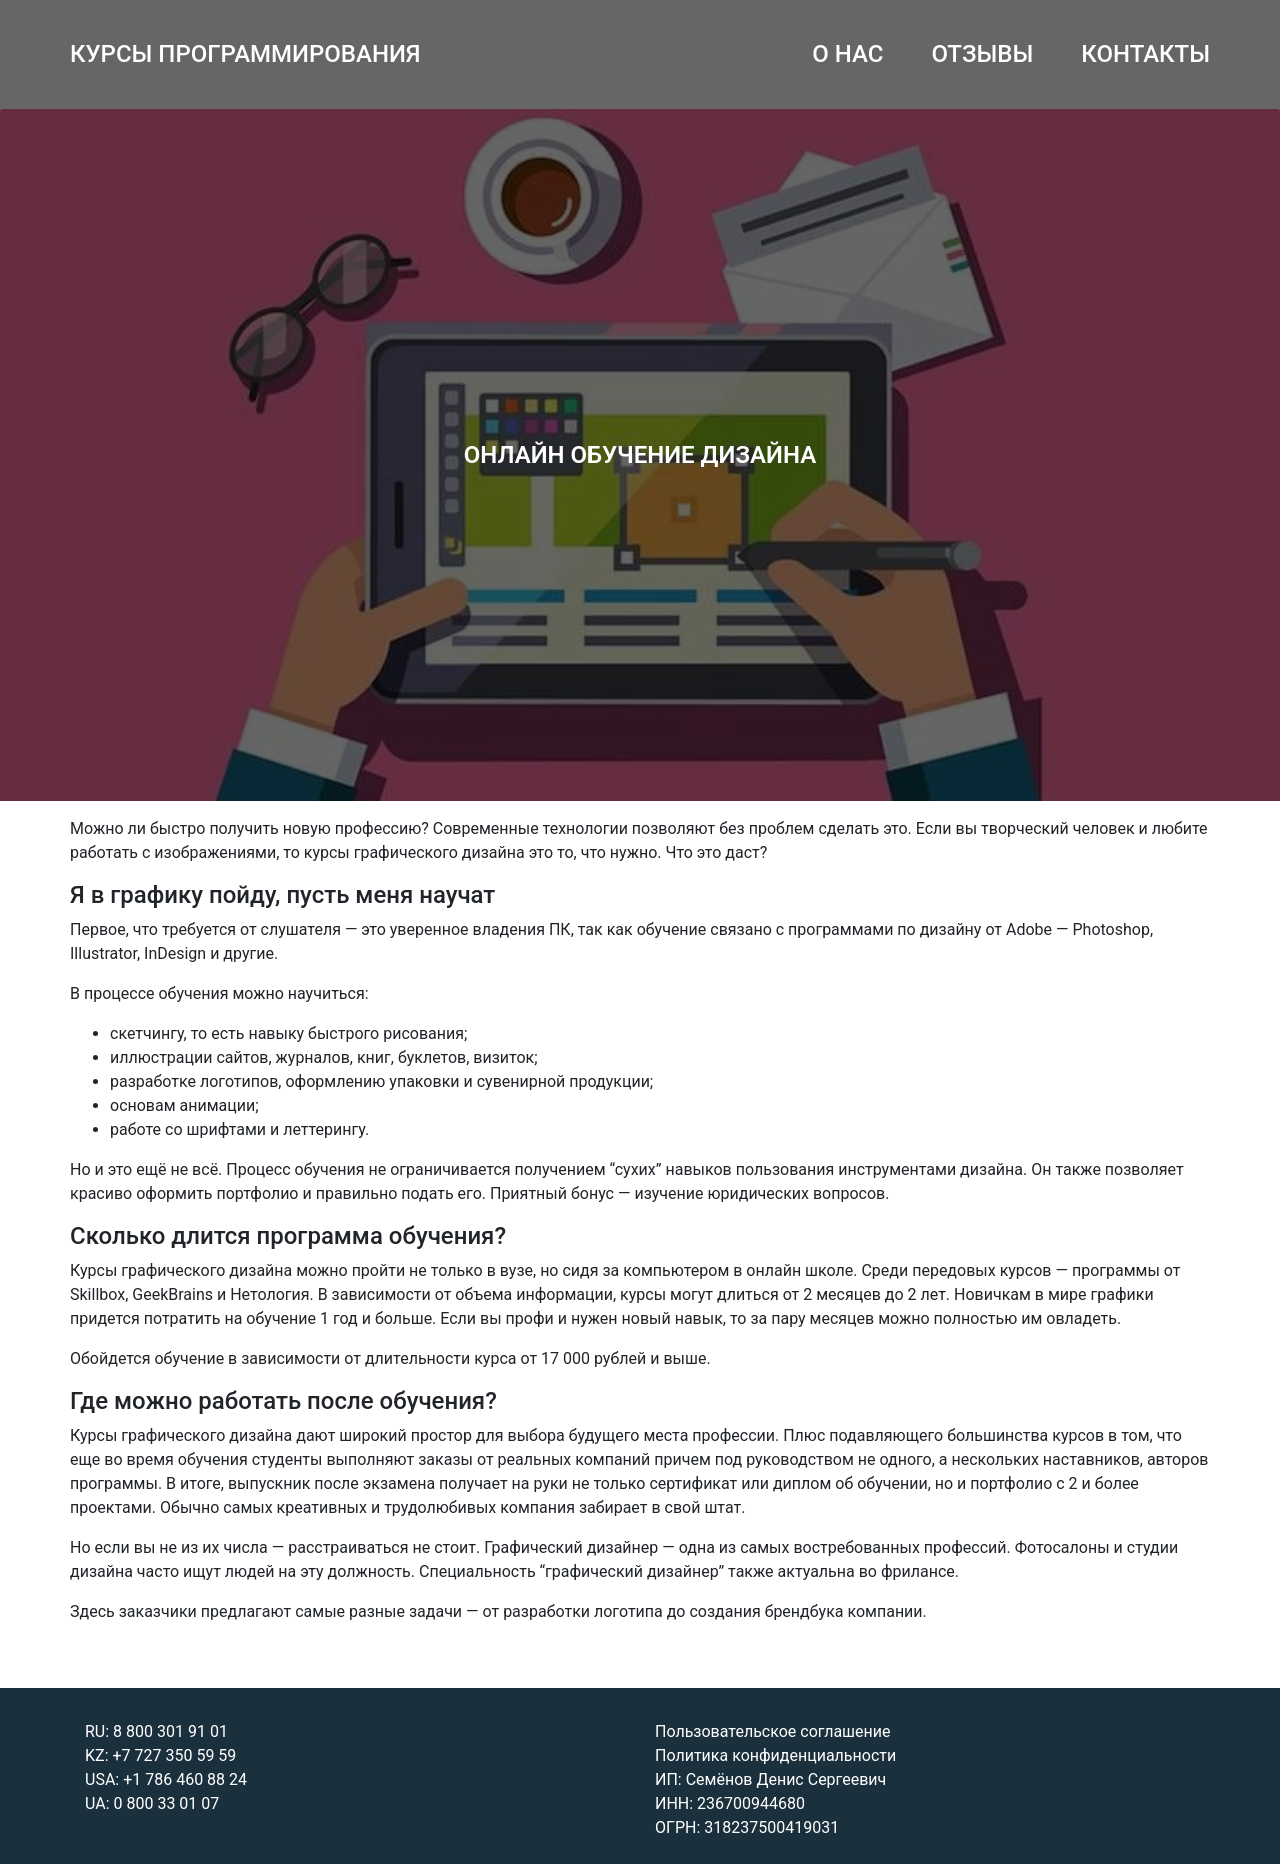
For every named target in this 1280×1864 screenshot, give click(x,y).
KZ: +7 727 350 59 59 (160, 1755)
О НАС (847, 54)
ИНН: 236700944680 (730, 1803)
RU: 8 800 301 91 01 (156, 1731)
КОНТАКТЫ (1145, 54)
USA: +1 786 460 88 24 (166, 1779)
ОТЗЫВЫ (982, 54)
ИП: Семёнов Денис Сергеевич (770, 1779)
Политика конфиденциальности (775, 1755)
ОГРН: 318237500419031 (747, 1827)
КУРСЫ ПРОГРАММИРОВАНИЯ (245, 54)
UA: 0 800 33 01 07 (152, 1803)
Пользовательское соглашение (773, 1731)
